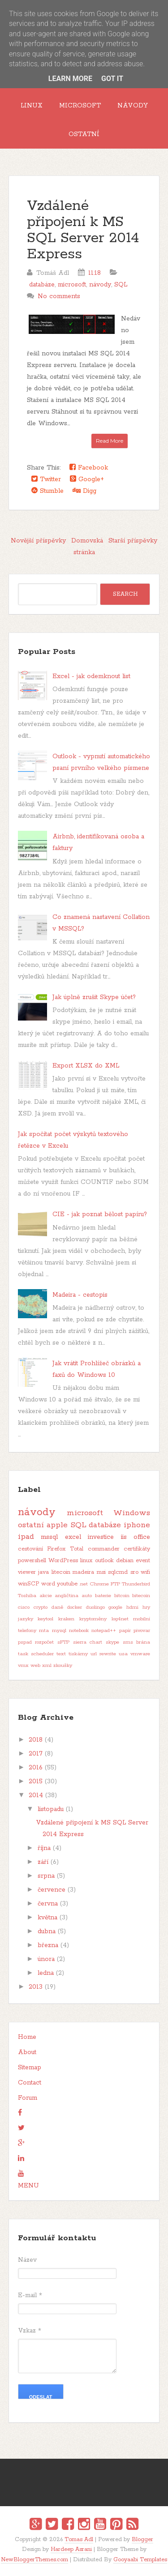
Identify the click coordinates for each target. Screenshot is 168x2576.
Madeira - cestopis (80, 1295)
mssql (49, 1537)
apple (57, 1525)
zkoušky (62, 1665)
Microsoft (80, 106)
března (48, 1945)
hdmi (132, 1607)
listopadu (51, 1809)
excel (73, 1537)
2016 (36, 1768)
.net (83, 1584)
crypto (40, 1607)
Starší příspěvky (132, 541)
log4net (120, 1619)
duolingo (95, 1607)
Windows (131, 1513)
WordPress (63, 1560)
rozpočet (44, 1642)
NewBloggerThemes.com (34, 2559)
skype (112, 1642)
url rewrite (103, 1654)
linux (86, 1560)
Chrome (99, 1584)
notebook (79, 1631)
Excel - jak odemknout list (91, 676)
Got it (112, 78)
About (27, 2052)
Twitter (46, 479)
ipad (26, 1537)
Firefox (56, 1549)
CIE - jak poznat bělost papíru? (99, 1214)
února (46, 1959)
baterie (103, 1596)
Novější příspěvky (38, 541)
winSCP (28, 1584)
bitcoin (121, 1596)
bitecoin (141, 1596)
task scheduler (36, 1654)
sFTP (63, 1642)
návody (100, 285)
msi (101, 1572)
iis (124, 1537)
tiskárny (78, 1654)
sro (134, 1572)
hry (146, 1607)
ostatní (31, 1525)
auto (87, 1596)
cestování (30, 1549)
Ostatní (84, 134)
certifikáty (137, 1549)
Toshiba (27, 1596)
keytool (45, 1619)
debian (125, 1560)
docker (74, 1607)
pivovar (142, 1631)
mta (44, 1631)
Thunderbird (136, 1584)
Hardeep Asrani (71, 2549)
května (47, 1918)
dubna (47, 1931)
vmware (140, 1654)
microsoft (72, 285)
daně (57, 1607)
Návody (132, 106)
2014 (36, 1795)
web (35, 1665)
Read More (109, 440)
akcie (45, 1596)
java (43, 1572)
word (48, 1584)
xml (47, 1665)
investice (101, 1537)
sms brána (137, 1642)
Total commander (95, 1549)
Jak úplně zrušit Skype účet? (94, 997)
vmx (23, 1665)
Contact (29, 2083)
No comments (59, 296)
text (61, 1654)
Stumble (47, 491)
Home (27, 2037)
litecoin (61, 1572)
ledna (46, 1973)
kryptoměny (93, 1619)
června (48, 1904)
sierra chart (88, 1642)
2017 (36, 1754)
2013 (36, 1987)
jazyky (25, 1619)
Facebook (88, 467)
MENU (28, 2186)
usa (123, 1654)
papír (125, 1631)
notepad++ (103, 1631)
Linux (32, 106)
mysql (59, 1631)
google (115, 1607)
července (51, 1890)
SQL (120, 285)
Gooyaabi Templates (140, 2559)
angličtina (66, 1596)
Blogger (142, 2539)
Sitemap (29, 2067)
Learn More (70, 78)
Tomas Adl (79, 2539)
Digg (84, 491)
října (44, 1848)
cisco (24, 1607)
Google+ (87, 479)
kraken (66, 1619)
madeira (83, 1572)
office (142, 1537)
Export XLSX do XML (85, 1066)
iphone (137, 1525)
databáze (42, 285)
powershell (32, 1560)
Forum (27, 2098)
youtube (67, 1584)
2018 (36, 1740)
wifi (145, 1572)
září (43, 1862)
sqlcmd (118, 1572)
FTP (115, 1584)
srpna (46, 1876)
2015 (36, 1781)
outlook (104, 1560)
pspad (25, 1642)
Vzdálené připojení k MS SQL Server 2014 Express (83, 230)
